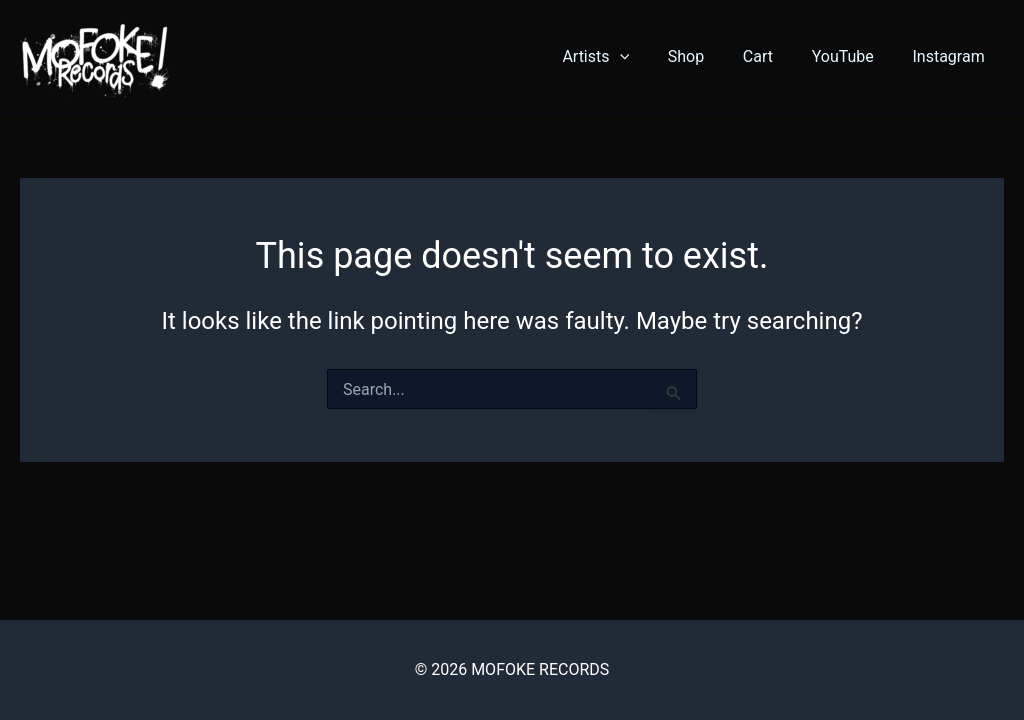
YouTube (853, 56)
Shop (709, 56)
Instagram (952, 56)
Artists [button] (625, 57)
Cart (774, 56)
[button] (649, 57)
